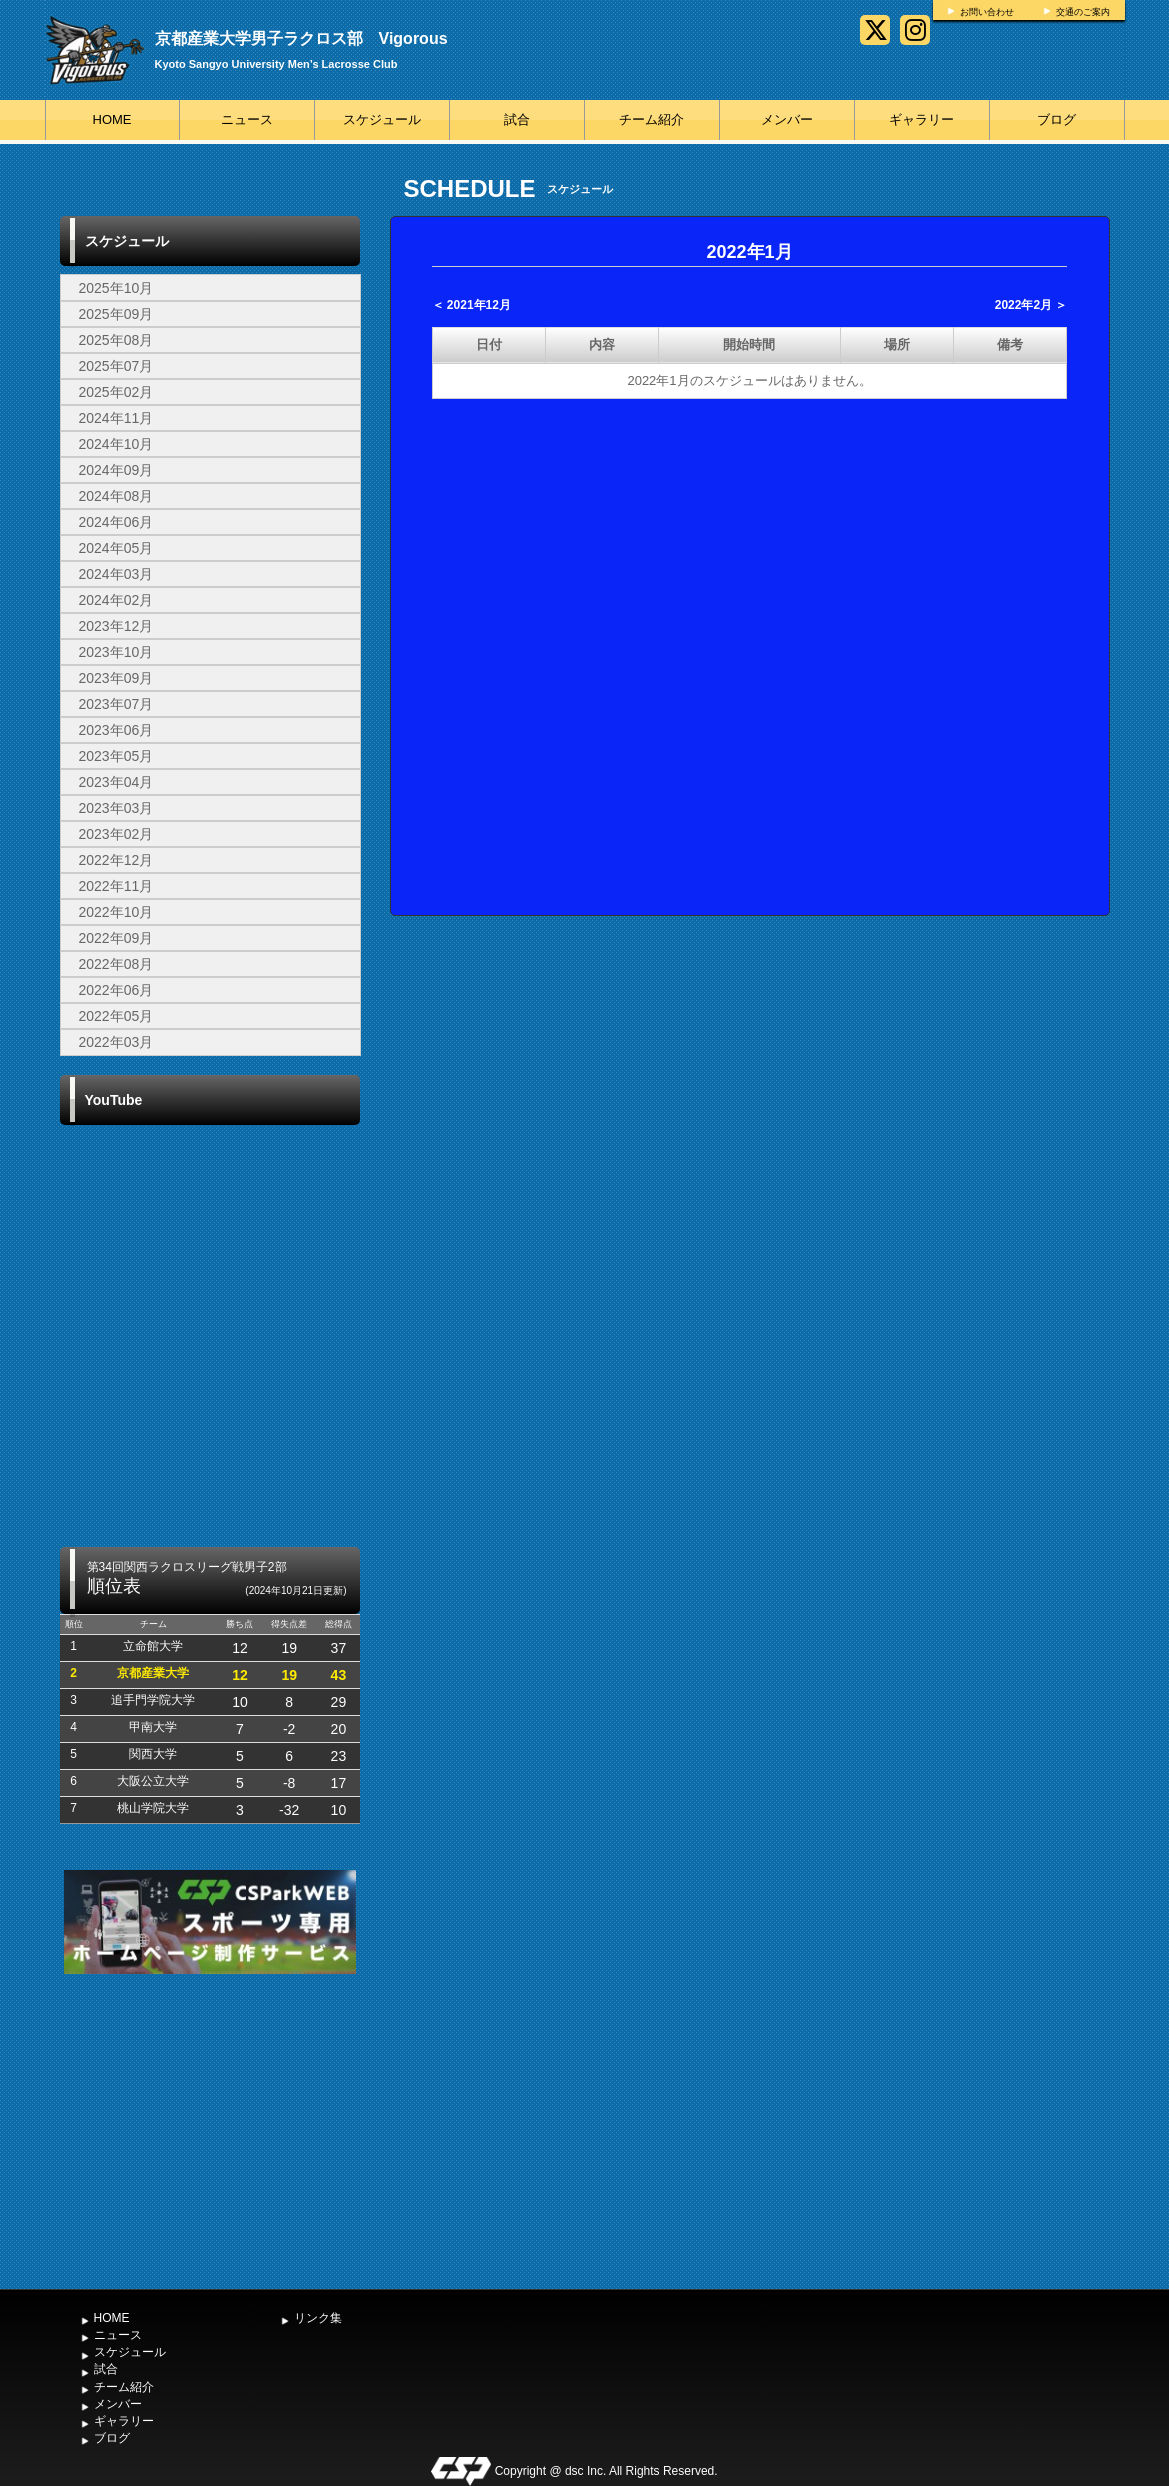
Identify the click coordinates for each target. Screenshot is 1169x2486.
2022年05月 (116, 1016)
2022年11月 (116, 886)
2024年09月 (116, 470)
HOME (112, 119)
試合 (517, 119)
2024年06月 (116, 522)
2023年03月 (116, 808)
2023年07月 (116, 704)
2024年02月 (116, 600)
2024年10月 (116, 444)
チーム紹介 (651, 119)
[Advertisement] (210, 2129)
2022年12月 (116, 860)
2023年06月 (116, 730)
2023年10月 (116, 652)
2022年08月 (116, 964)
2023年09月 (116, 678)
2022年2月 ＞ (1031, 305)
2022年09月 (116, 938)
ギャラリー (921, 119)
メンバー (787, 119)
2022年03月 (116, 1042)
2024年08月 (116, 496)
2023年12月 (116, 626)
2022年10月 (116, 912)
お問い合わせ (987, 12)
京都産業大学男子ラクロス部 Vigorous (301, 38)
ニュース (247, 119)
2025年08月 (116, 340)
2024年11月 (116, 418)
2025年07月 (116, 366)
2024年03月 (116, 574)
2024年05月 (116, 548)
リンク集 (318, 2318)
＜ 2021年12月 (471, 305)
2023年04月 (116, 782)
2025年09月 (116, 314)
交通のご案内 (1083, 12)
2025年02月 (116, 392)
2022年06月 (116, 990)
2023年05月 (116, 756)
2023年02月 (116, 834)
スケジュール (382, 119)
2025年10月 (116, 288)
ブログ (1056, 119)
